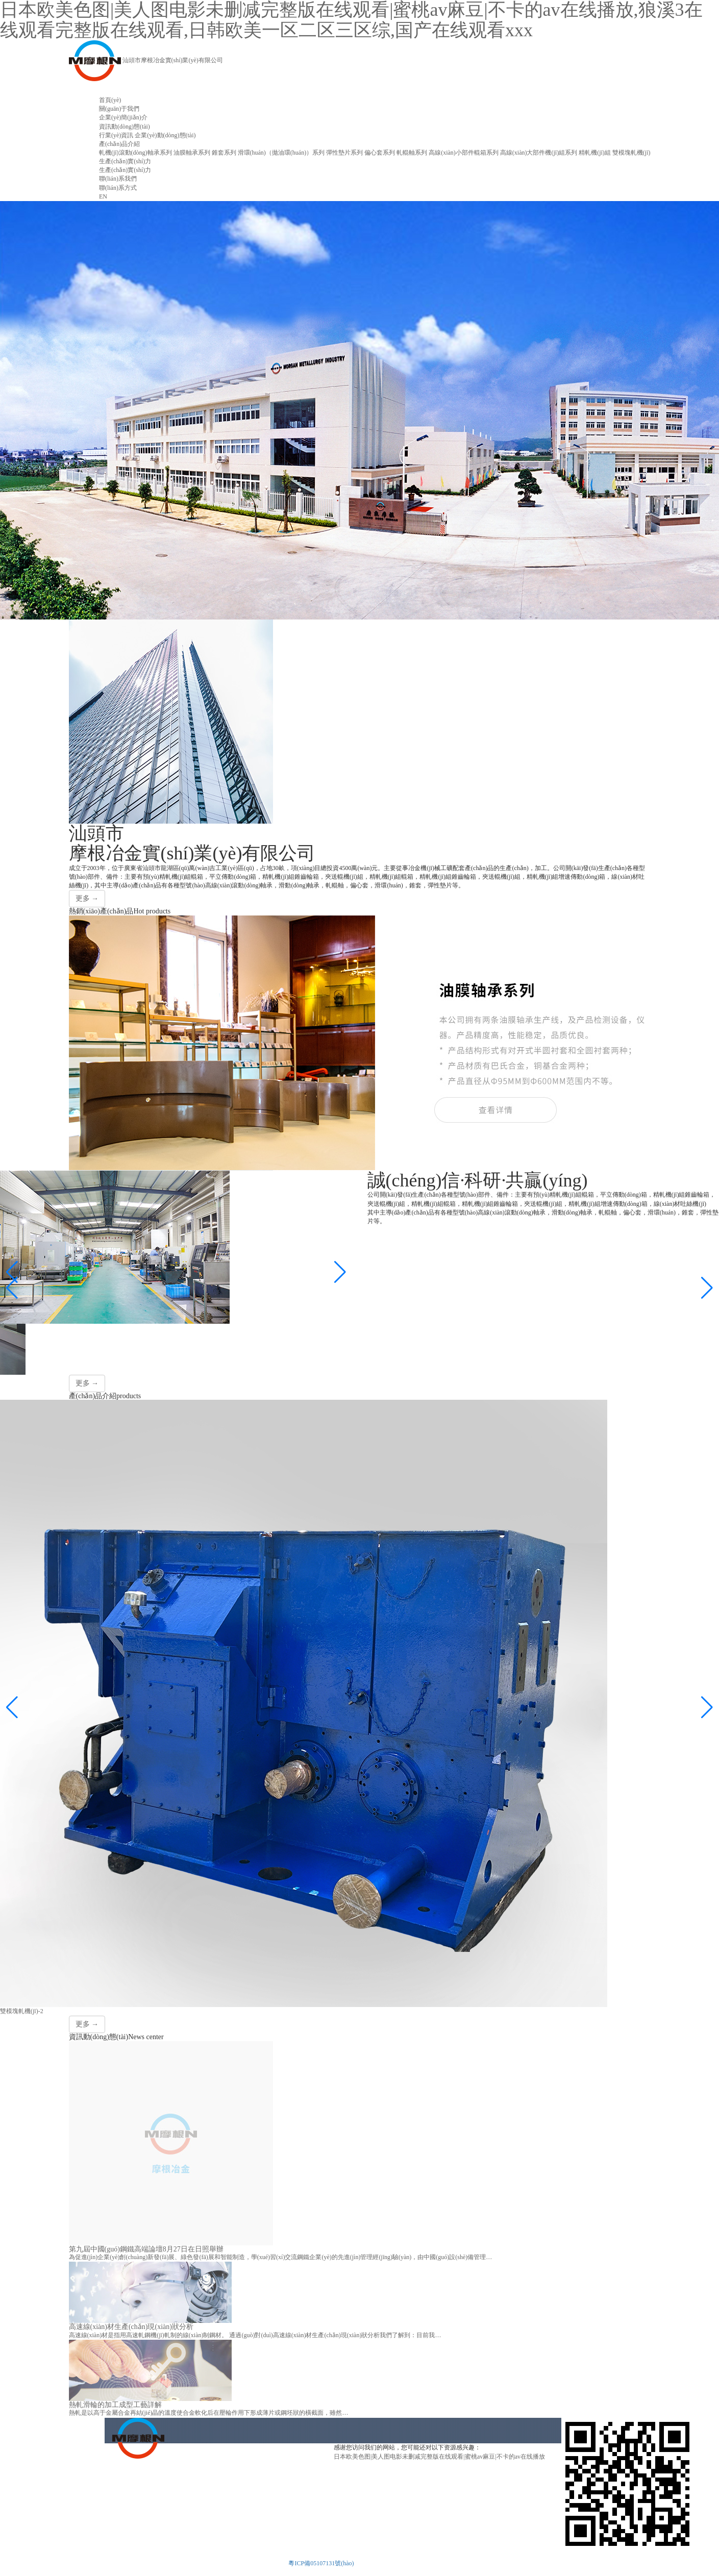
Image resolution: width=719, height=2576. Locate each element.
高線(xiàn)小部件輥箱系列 (464, 152)
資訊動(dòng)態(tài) (124, 126)
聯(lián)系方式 (118, 187)
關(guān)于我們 (119, 108)
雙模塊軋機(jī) (631, 152)
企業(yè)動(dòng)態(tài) (165, 135)
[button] (12, 1288)
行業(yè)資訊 (116, 135)
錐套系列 (224, 152)
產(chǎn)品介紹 (119, 143)
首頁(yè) (110, 100)
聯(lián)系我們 (118, 178)
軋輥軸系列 (411, 152)
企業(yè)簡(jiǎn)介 (123, 117)
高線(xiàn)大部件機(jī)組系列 (538, 152)
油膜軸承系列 (191, 152)
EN (103, 196)
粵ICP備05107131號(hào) (321, 2563)
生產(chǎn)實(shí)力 (125, 161)
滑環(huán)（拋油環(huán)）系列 (281, 152)
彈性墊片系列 (344, 152)
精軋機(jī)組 (595, 152)
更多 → (87, 898)
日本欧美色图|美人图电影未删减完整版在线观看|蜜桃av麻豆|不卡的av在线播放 (439, 2456)
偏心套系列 (379, 152)
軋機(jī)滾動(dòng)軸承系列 (135, 152)
